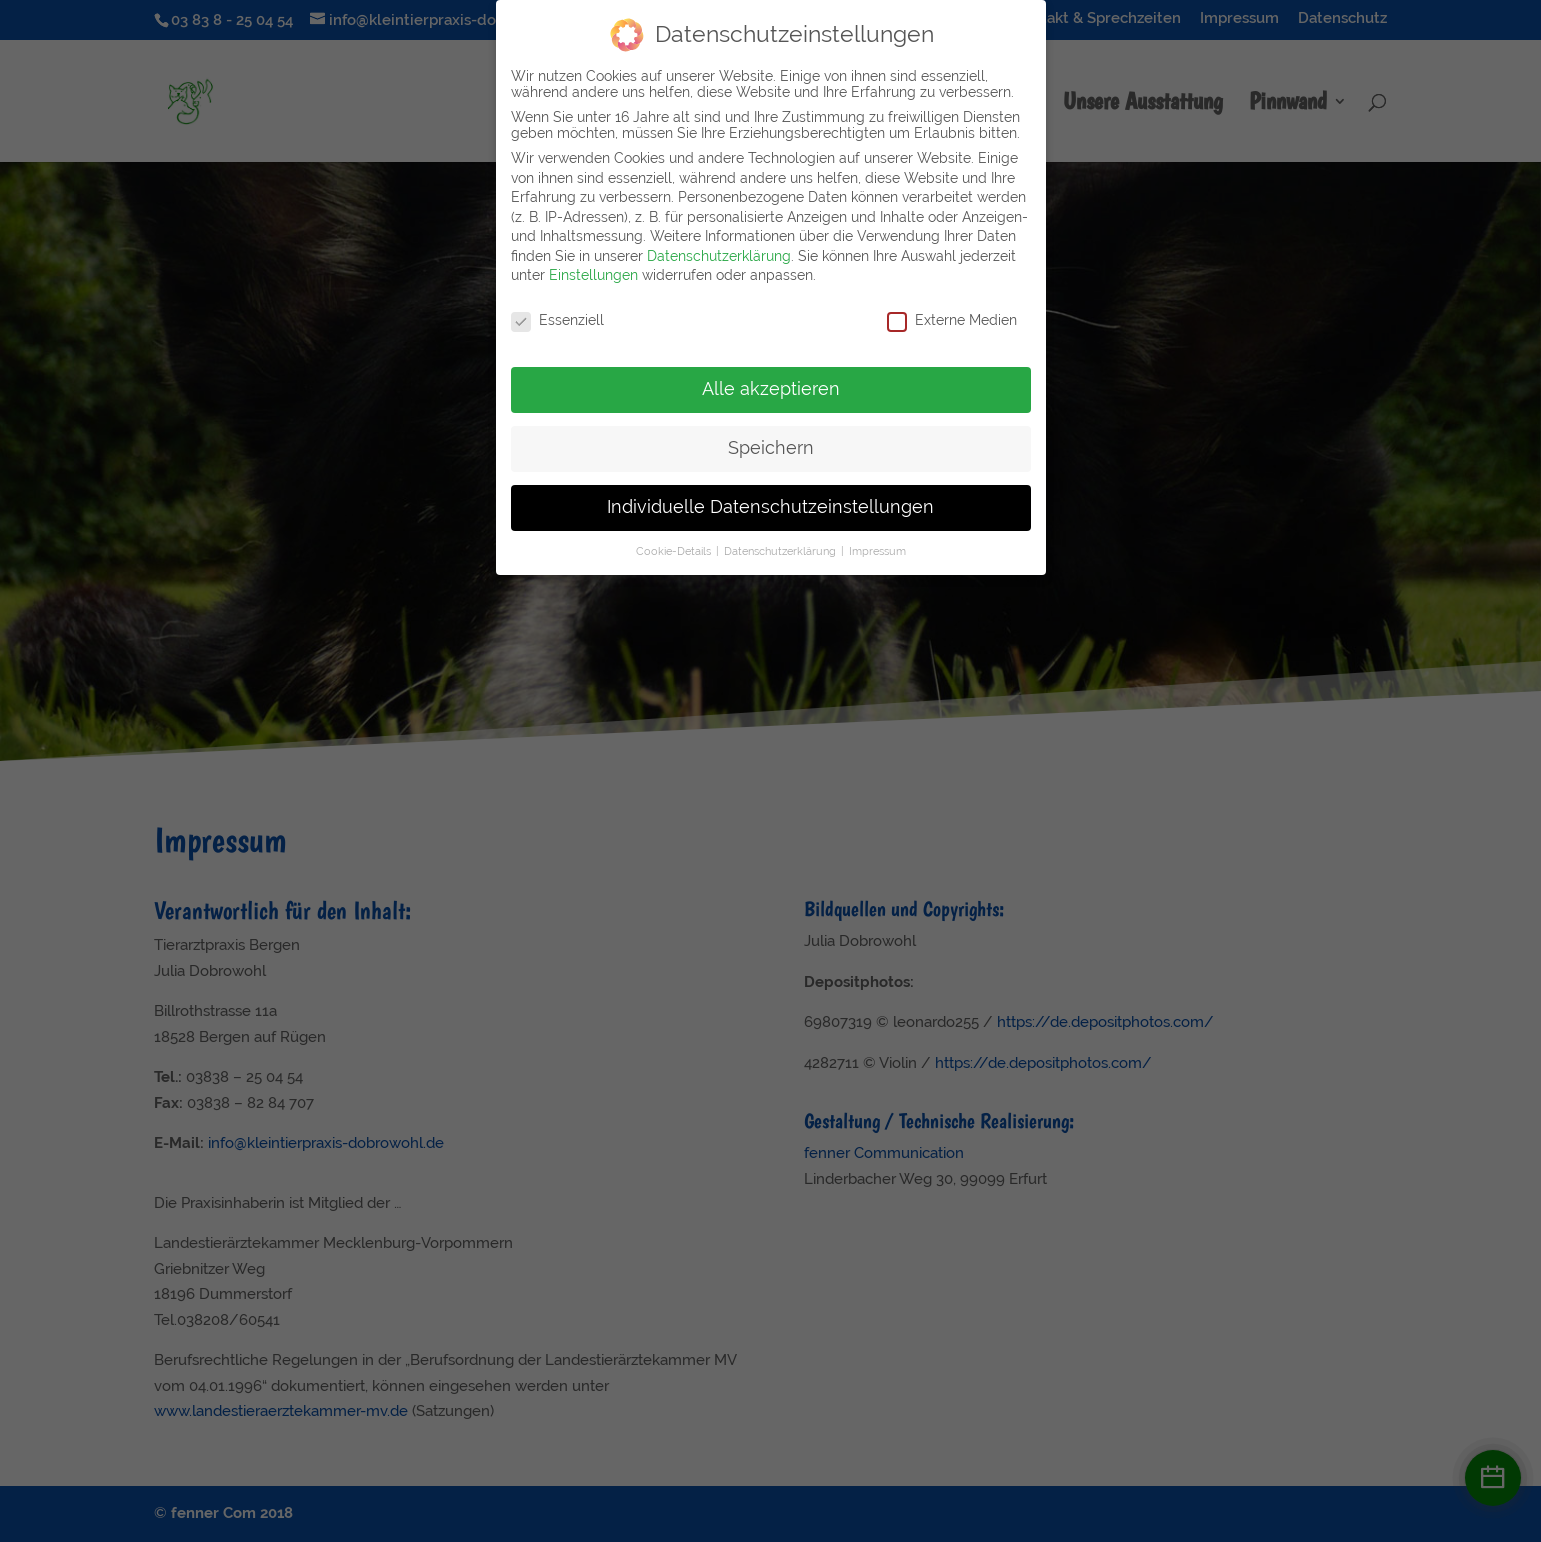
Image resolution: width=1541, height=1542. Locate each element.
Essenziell (557, 313)
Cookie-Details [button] (675, 543)
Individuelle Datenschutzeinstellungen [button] (770, 499)
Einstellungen (593, 268)
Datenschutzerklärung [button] (781, 543)
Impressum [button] (877, 543)
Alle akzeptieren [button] (771, 381)
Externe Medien (952, 313)
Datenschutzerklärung (719, 248)
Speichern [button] (771, 440)
